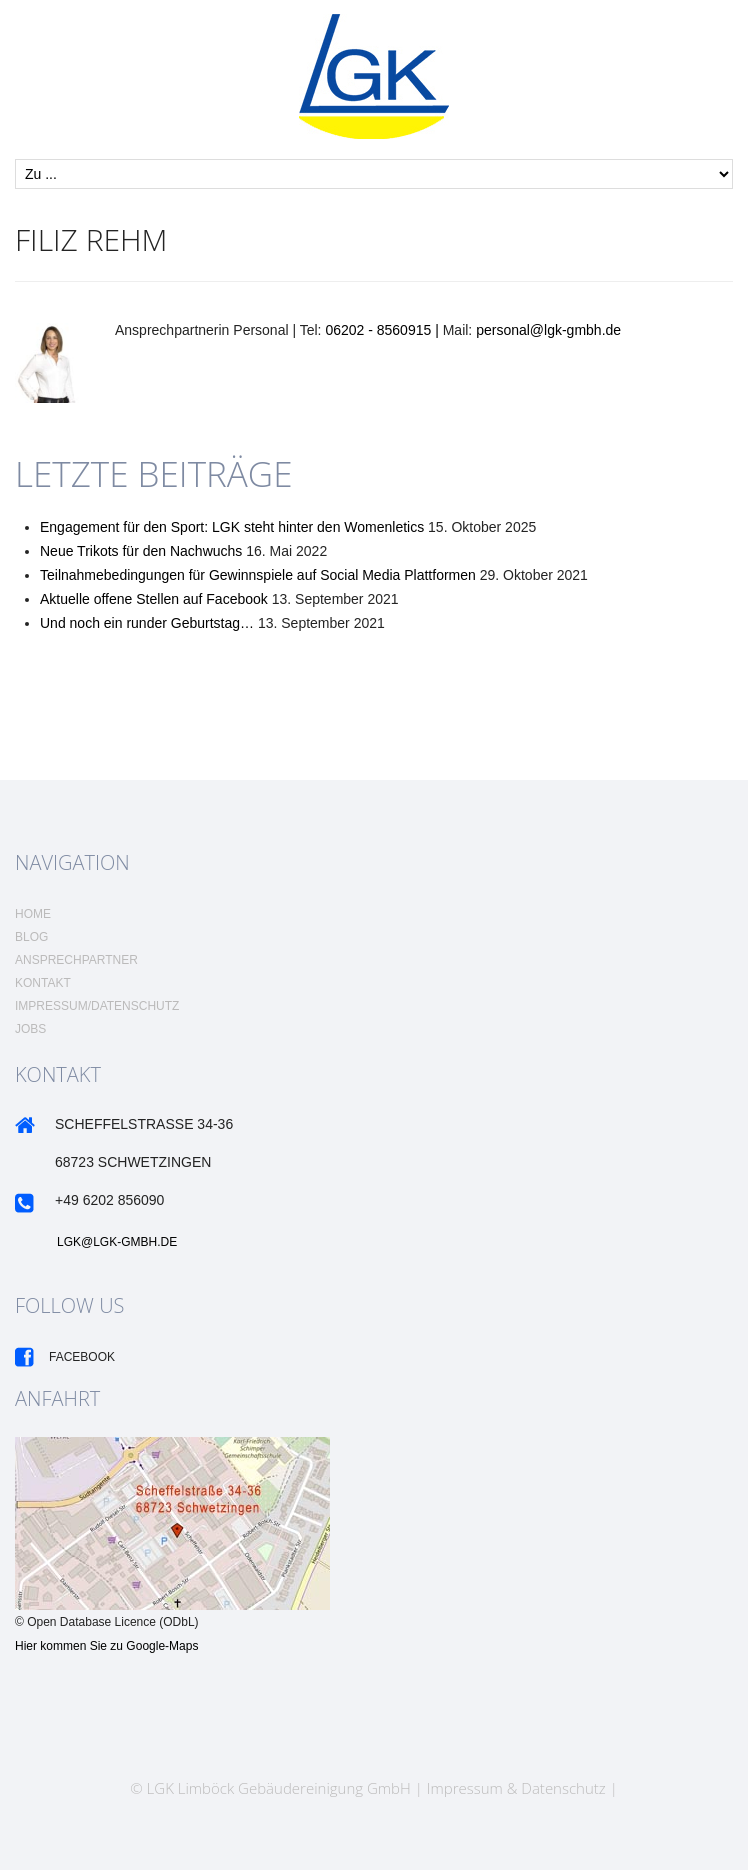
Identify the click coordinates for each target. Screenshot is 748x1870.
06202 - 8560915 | (383, 330)
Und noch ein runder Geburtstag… (147, 623)
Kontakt (43, 983)
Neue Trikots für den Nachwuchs (141, 551)
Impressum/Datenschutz (97, 1006)
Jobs (30, 1029)
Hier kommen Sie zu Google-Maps (106, 1646)
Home (33, 914)
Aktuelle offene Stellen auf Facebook (154, 599)
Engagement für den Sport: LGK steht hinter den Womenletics (232, 527)
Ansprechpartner (76, 960)
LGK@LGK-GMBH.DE (117, 1242)
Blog (31, 937)
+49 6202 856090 (109, 1200)
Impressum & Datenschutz (516, 1788)
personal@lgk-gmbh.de (548, 330)
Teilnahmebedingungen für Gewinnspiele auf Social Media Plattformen (258, 575)
